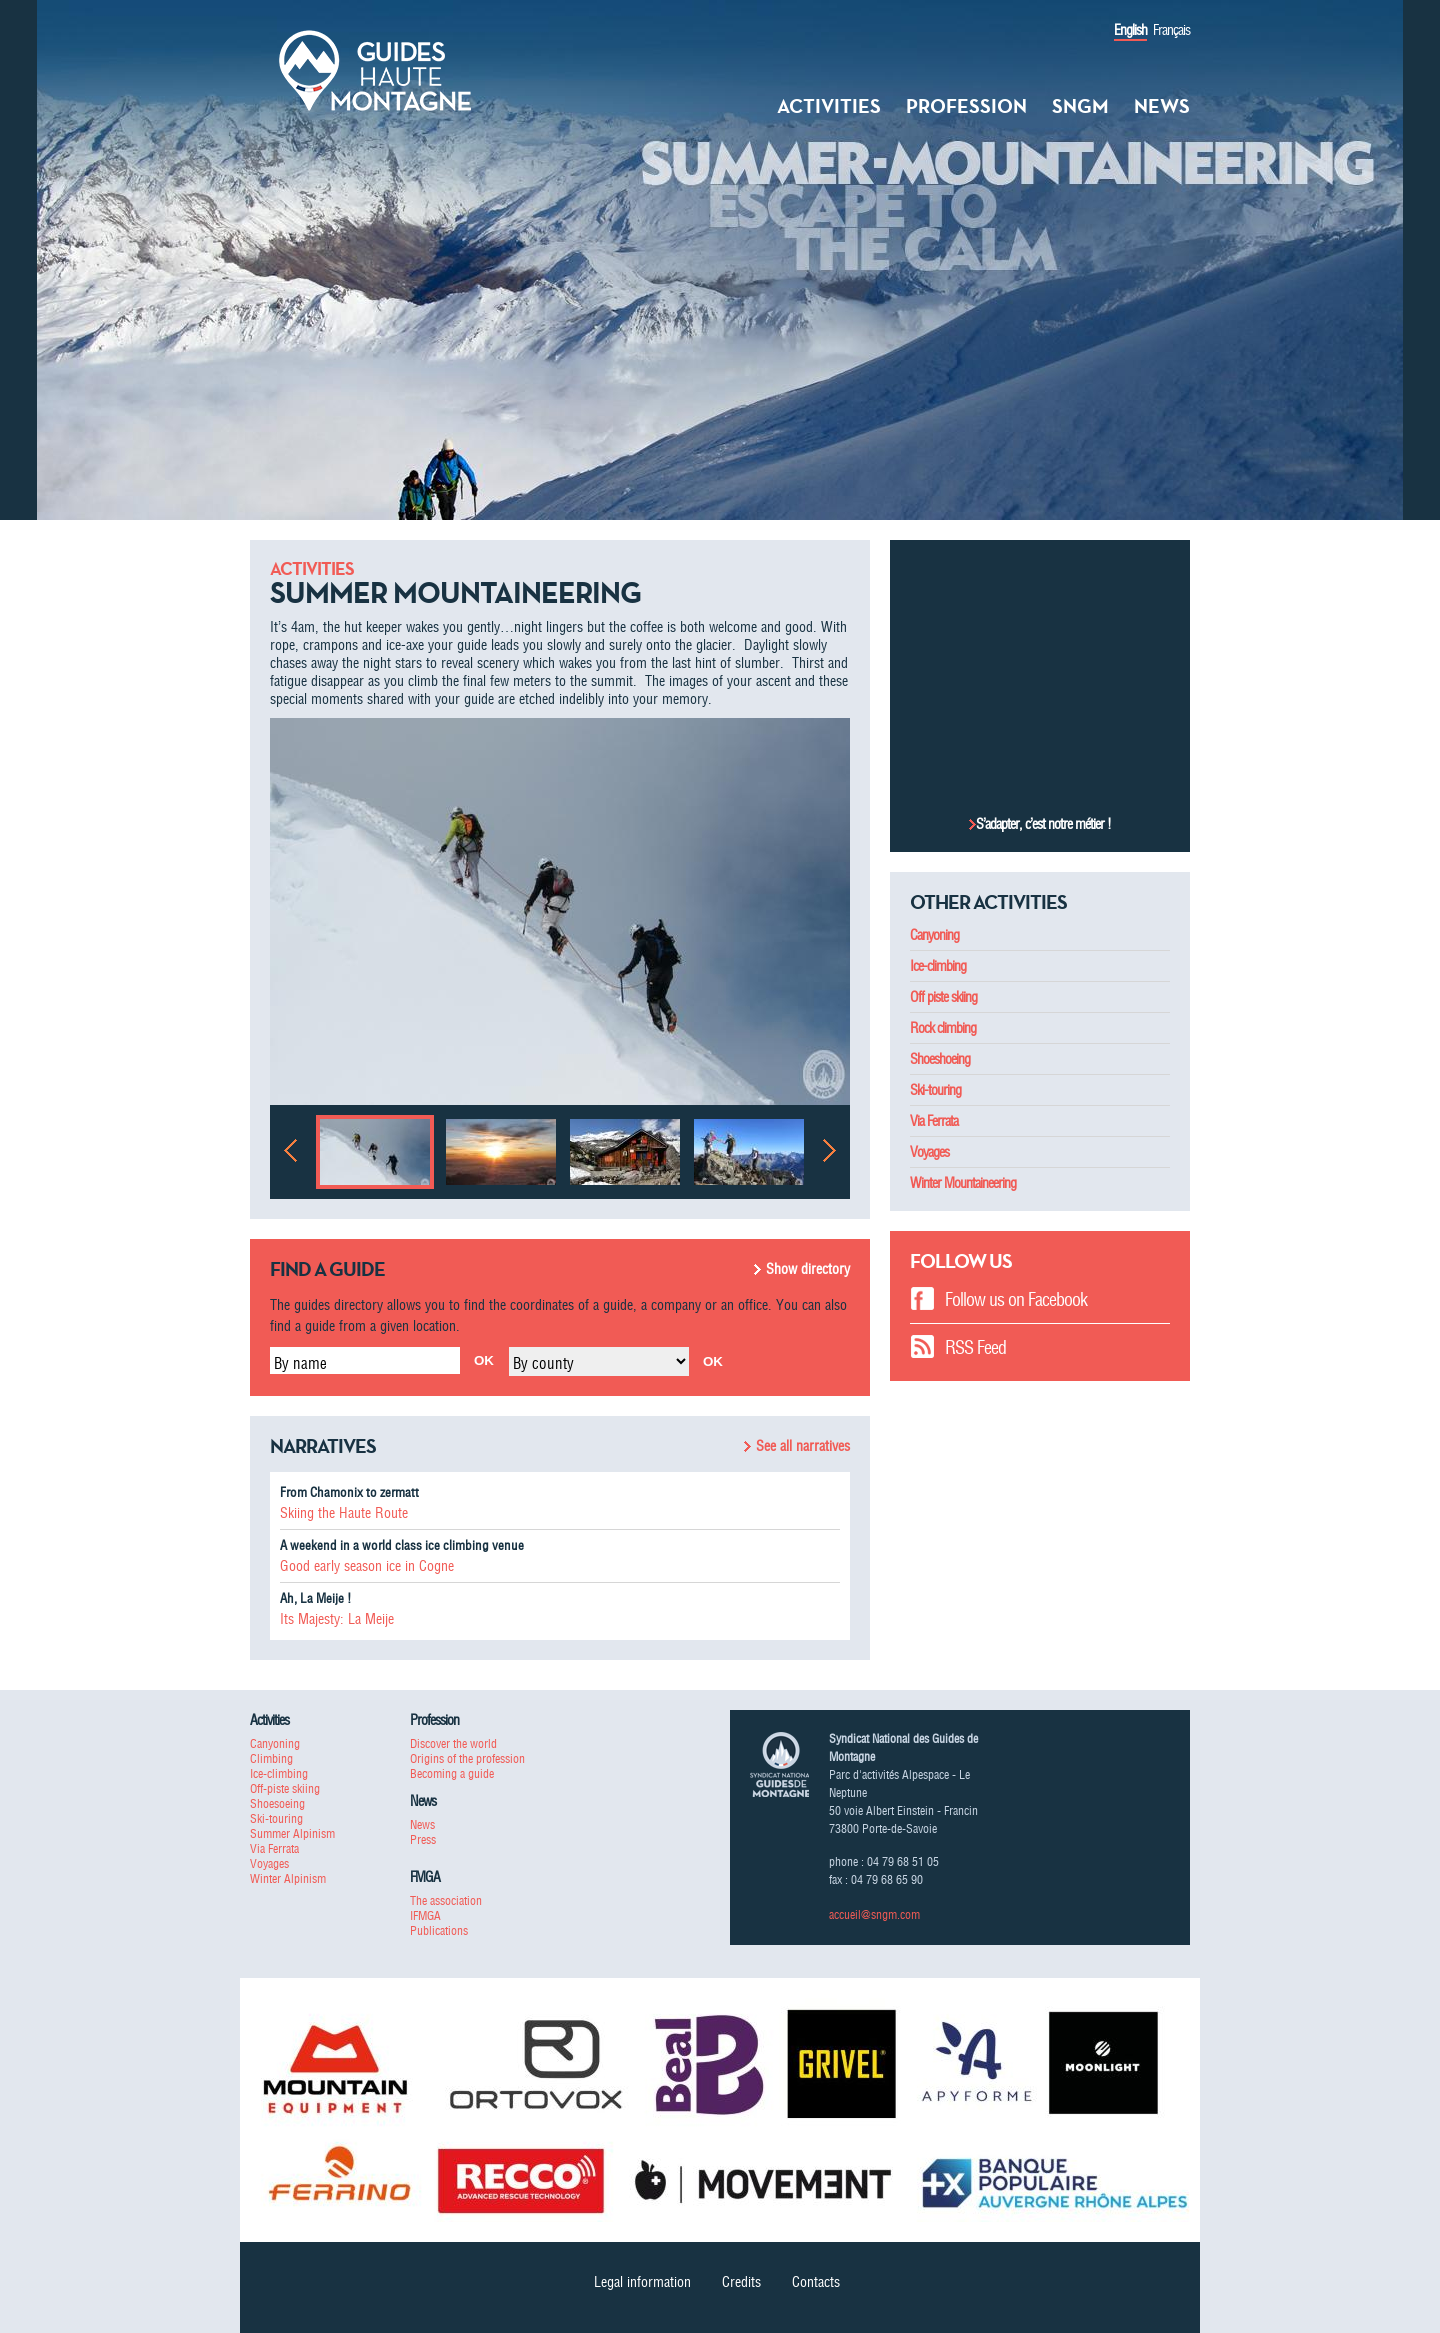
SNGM (1080, 106)
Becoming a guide (452, 1773)
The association (446, 1900)
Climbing (271, 1758)
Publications (439, 1930)
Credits (741, 2282)
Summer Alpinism (292, 1833)
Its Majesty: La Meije (337, 1619)
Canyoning (934, 935)
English (1130, 30)
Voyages (929, 1152)
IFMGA (425, 1915)
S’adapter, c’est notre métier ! (1043, 824)
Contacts (816, 2282)
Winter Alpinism (288, 1878)
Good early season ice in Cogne (367, 1566)
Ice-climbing (938, 966)
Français (1171, 30)
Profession (966, 106)
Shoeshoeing (940, 1059)
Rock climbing (943, 1028)
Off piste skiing (943, 997)
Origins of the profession (467, 1758)
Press (423, 1839)
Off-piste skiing (285, 1788)
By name (300, 1363)
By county (543, 1363)
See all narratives (803, 1446)
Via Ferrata (934, 1121)
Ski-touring (935, 1090)
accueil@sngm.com (874, 1914)
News (1162, 106)
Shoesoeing (277, 1803)
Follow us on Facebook (1016, 1299)
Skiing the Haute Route (344, 1513)
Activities (829, 106)
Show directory (808, 1269)
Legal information (642, 2282)
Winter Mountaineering (963, 1183)
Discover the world (453, 1743)
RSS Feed (975, 1347)
